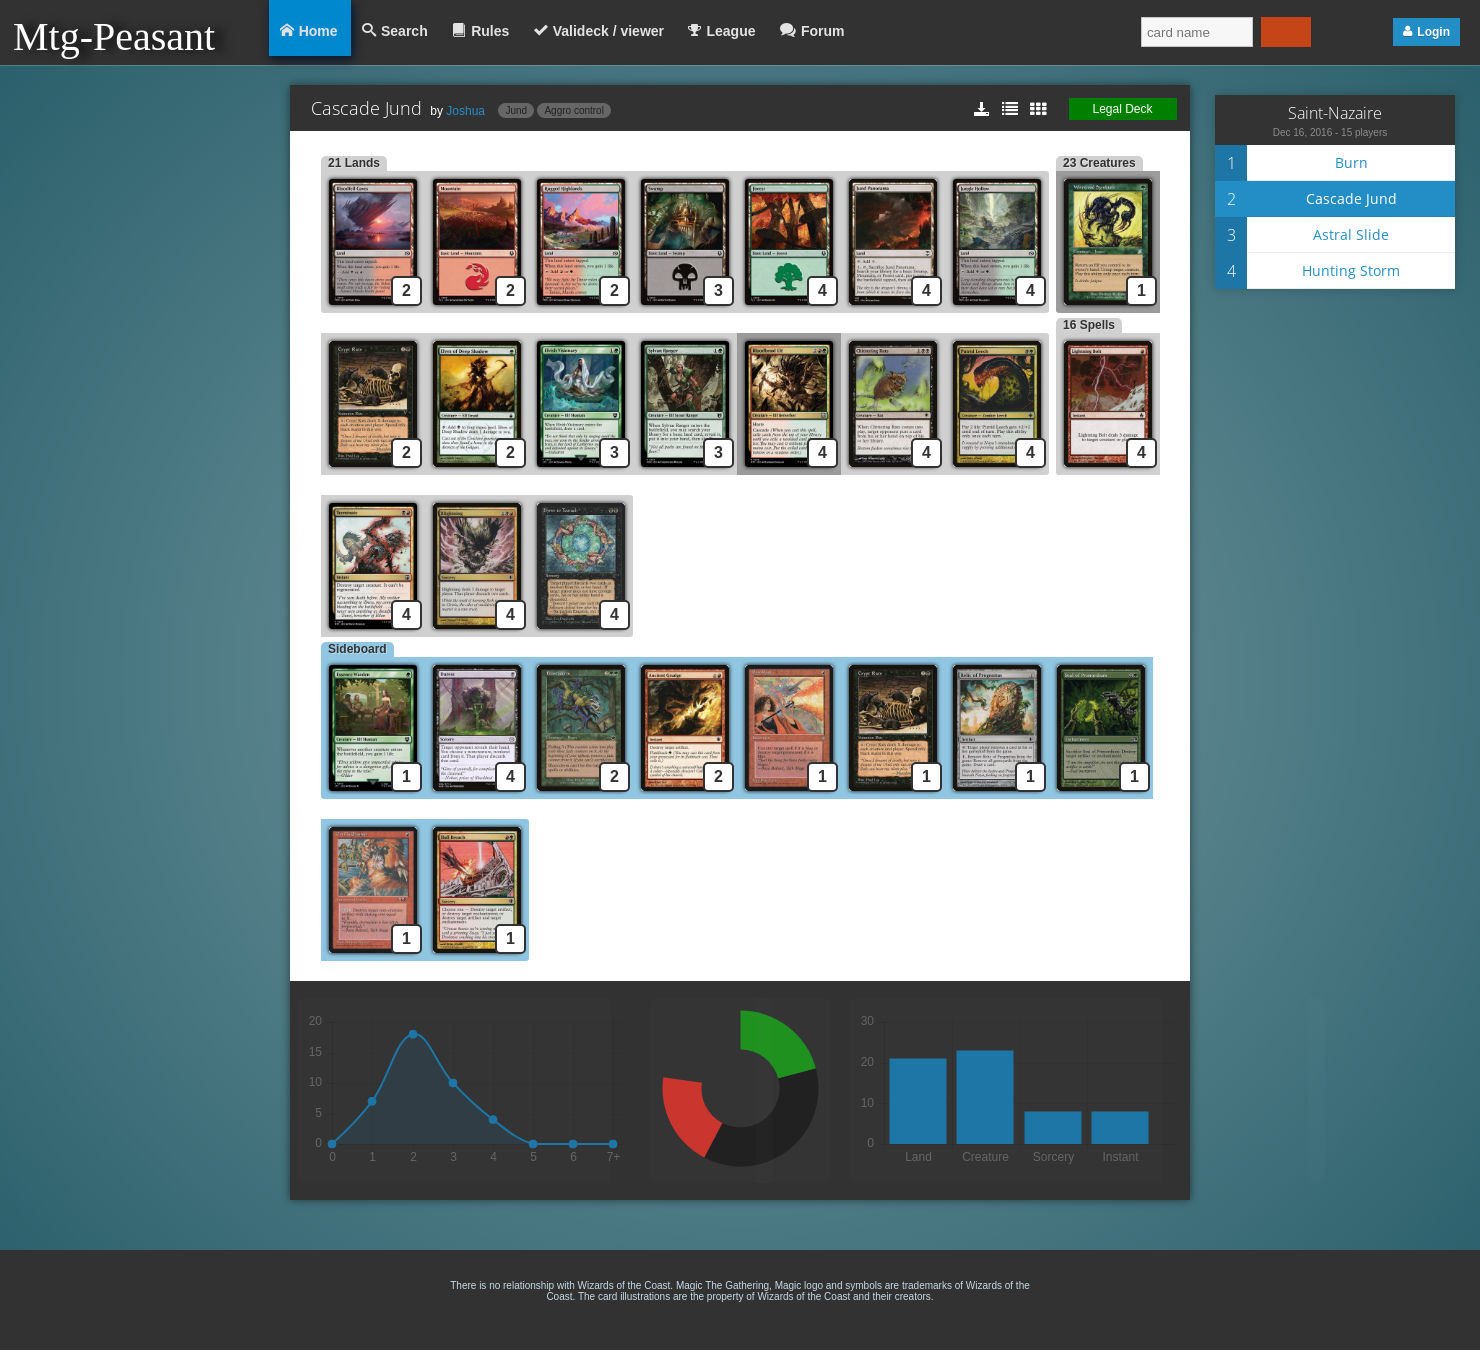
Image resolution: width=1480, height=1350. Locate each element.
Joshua (465, 111)
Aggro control (573, 110)
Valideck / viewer (608, 31)
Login (1433, 32)
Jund (516, 110)
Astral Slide (1351, 234)
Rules (490, 31)
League (730, 31)
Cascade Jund (1351, 198)
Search (404, 31)
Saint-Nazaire (1335, 113)
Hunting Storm (1351, 270)
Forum (823, 31)
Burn (1351, 162)
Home (318, 31)
